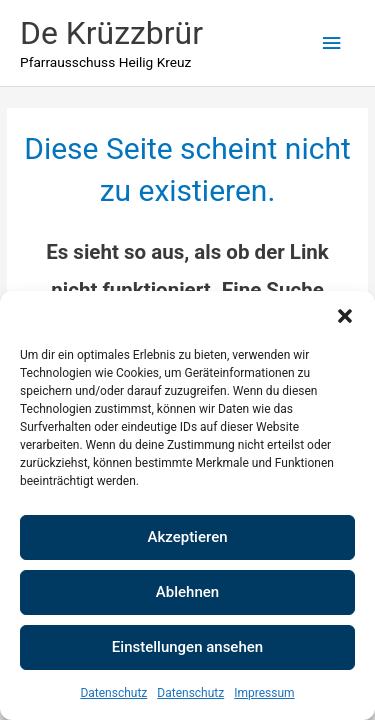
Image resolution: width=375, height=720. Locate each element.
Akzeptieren (187, 537)
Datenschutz (113, 693)
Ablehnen (187, 592)
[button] (345, 316)
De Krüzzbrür (111, 33)
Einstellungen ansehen (187, 647)
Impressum (264, 693)
